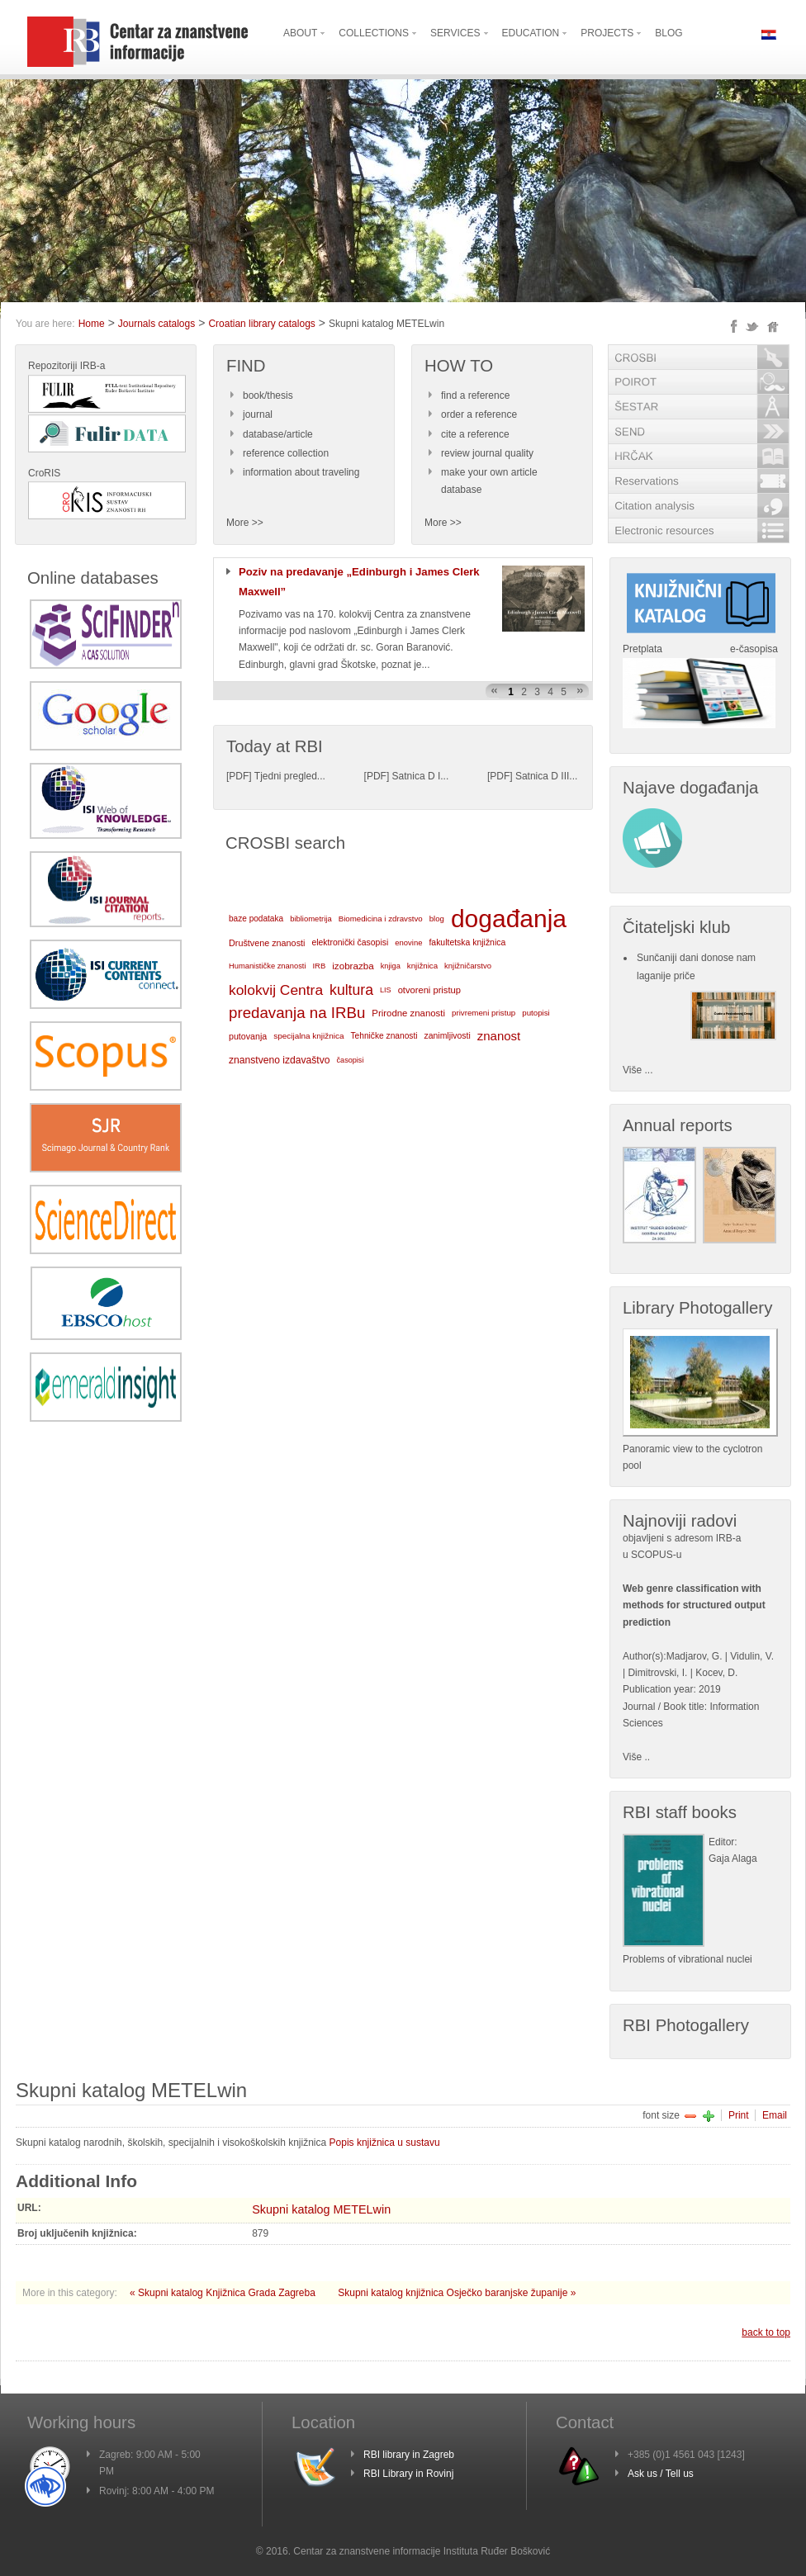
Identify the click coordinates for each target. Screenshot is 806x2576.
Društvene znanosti (267, 943)
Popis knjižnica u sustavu (385, 2142)
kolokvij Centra (276, 990)
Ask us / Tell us (661, 2473)
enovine (408, 942)
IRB (318, 965)
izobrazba (352, 965)
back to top (766, 2332)
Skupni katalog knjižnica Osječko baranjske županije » (457, 2293)
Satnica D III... (546, 776)
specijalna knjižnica (308, 1035)
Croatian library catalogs (261, 323)
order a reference (479, 414)
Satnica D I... (420, 776)
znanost (499, 1036)
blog (436, 918)
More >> (244, 522)
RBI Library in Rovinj (408, 2473)
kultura (351, 990)
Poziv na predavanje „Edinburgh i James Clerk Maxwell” (359, 582)
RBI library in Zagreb (408, 2454)
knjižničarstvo (467, 965)
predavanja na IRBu (297, 1012)
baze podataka (256, 918)
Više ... (637, 1070)
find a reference (475, 395)
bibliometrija (311, 918)
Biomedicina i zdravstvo (381, 918)
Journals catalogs (156, 323)
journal (258, 414)
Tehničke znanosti (384, 1035)
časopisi (350, 1060)
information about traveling (301, 472)
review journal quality (487, 453)
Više (632, 1757)
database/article (278, 434)
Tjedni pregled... (289, 776)
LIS (385, 990)
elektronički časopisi (349, 942)
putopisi (536, 1012)
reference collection (286, 453)
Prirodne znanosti (408, 1013)
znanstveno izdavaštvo (279, 1060)
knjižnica (422, 965)
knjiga (391, 966)
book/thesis (268, 395)
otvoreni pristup (429, 990)
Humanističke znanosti (267, 966)
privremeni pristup (483, 1012)
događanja (509, 918)
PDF (239, 776)
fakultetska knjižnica (467, 942)
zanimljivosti (447, 1035)
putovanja (248, 1036)
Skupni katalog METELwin (321, 2209)
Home (91, 323)
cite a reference (475, 434)
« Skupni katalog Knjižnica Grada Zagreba (224, 2293)
